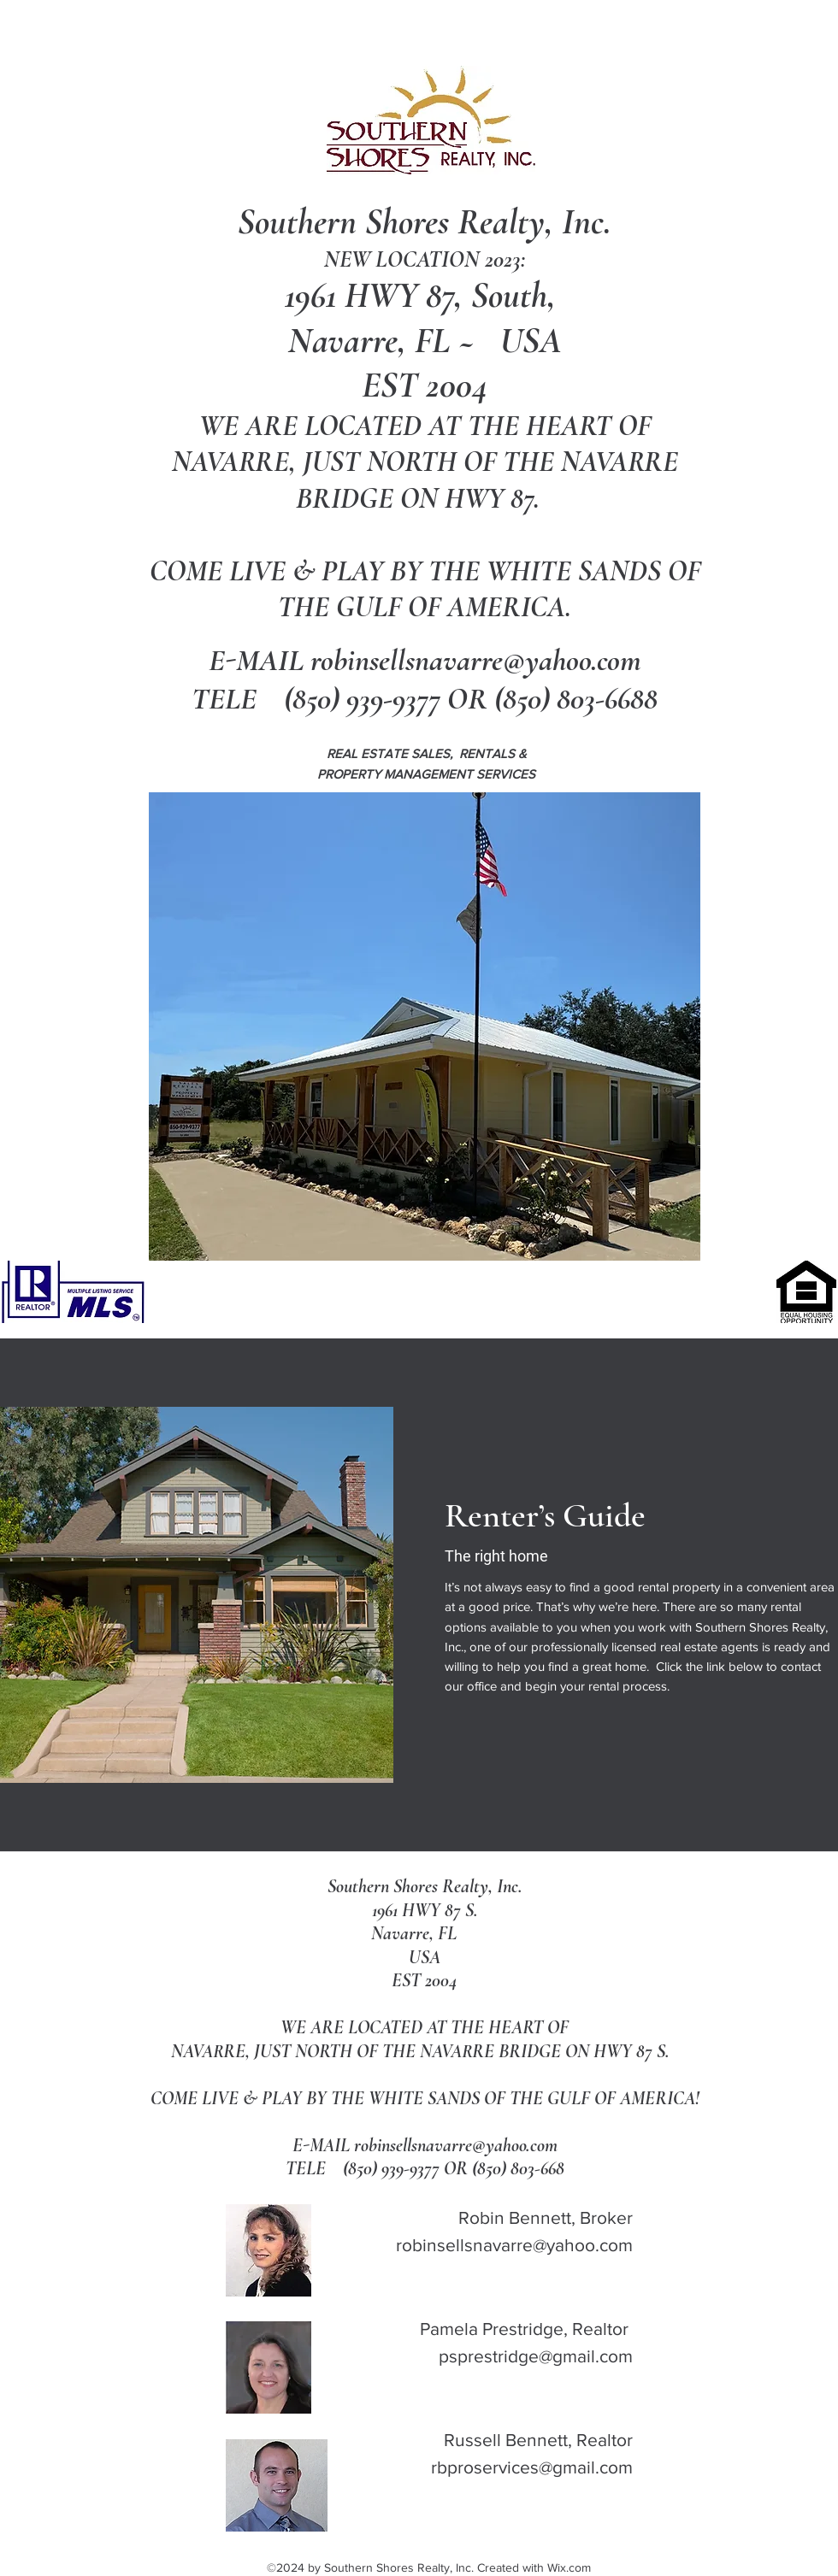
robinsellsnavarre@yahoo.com (475, 660)
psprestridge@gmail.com (536, 2356)
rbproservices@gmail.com (532, 2467)
